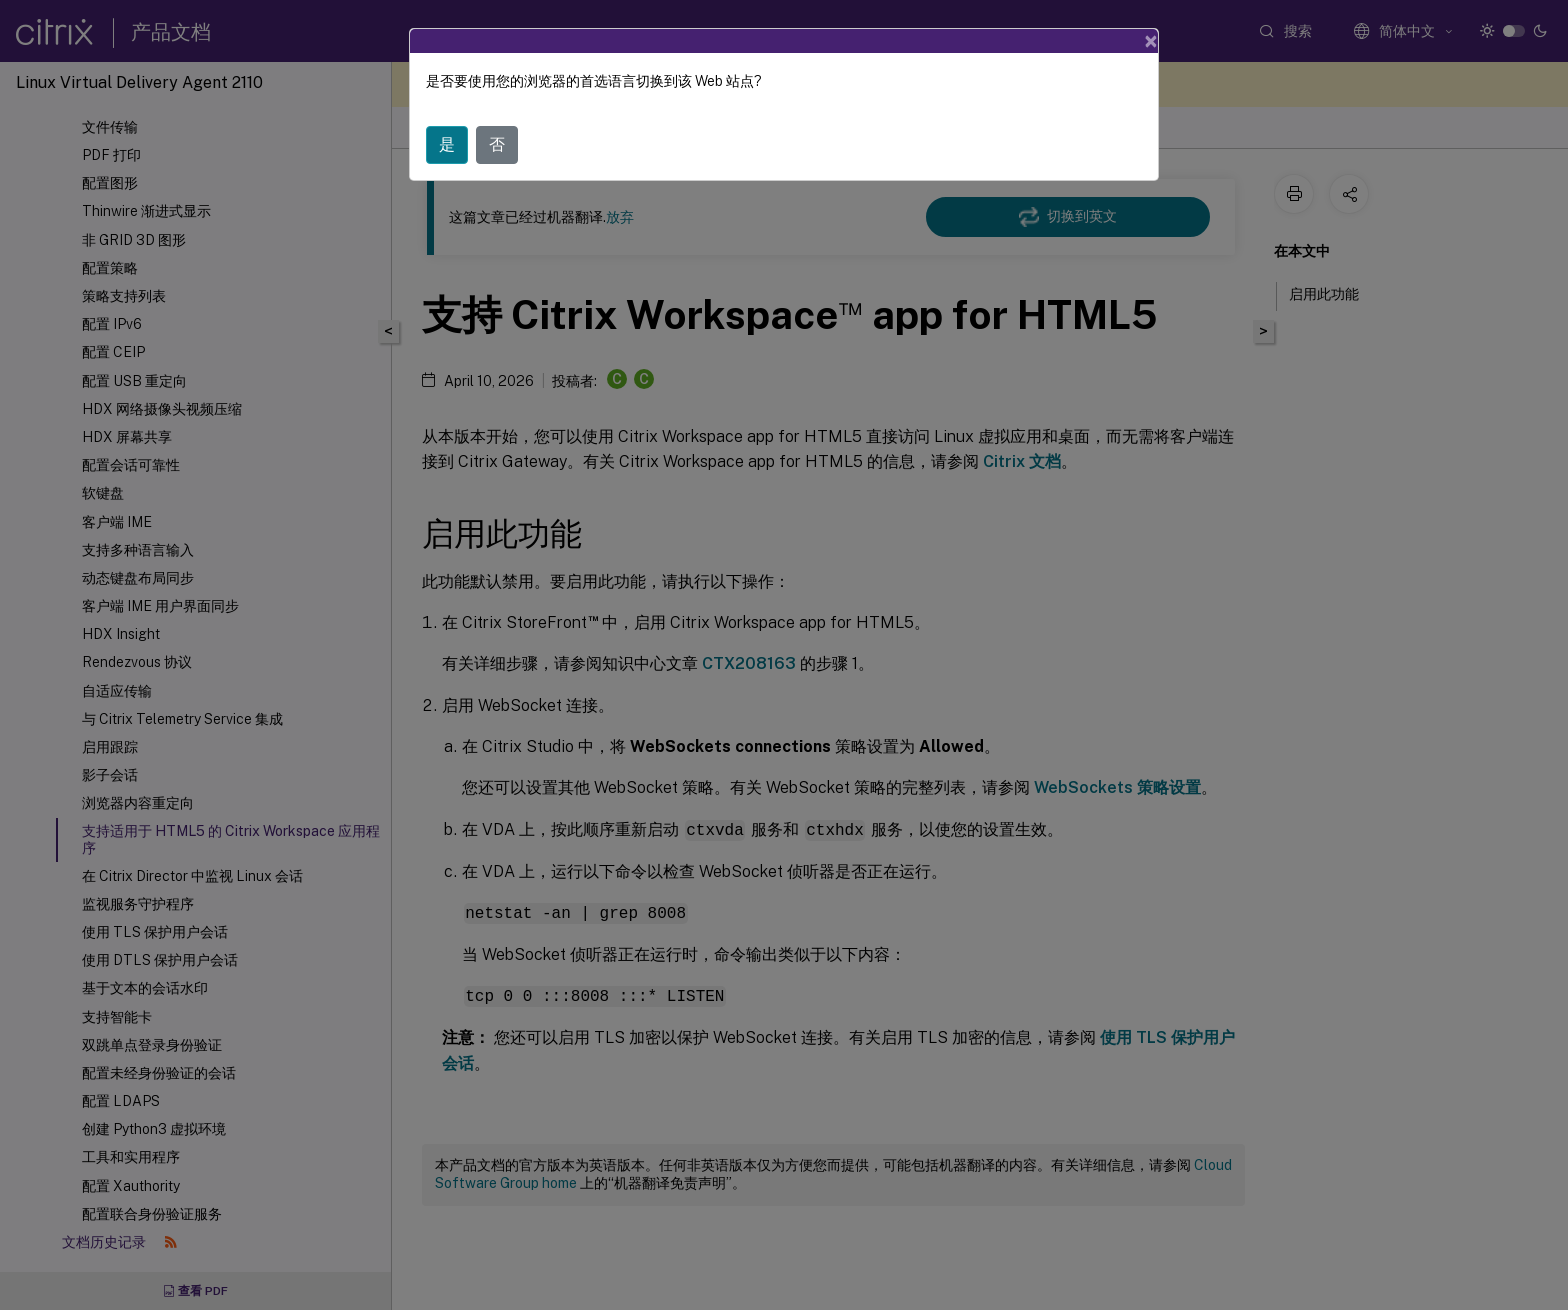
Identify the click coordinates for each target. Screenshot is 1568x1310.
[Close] (1151, 41)
